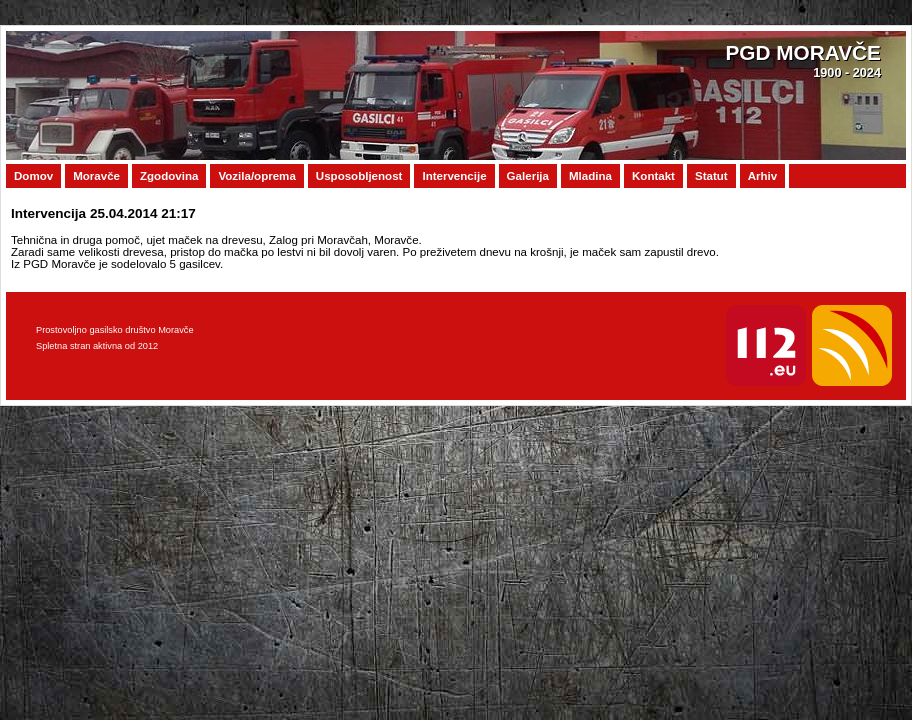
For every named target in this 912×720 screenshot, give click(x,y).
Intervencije (454, 176)
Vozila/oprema (256, 176)
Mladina (590, 176)
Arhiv (763, 176)
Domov (33, 176)
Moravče (96, 176)
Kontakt (653, 176)
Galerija (528, 176)
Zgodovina (169, 176)
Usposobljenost (359, 176)
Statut (711, 176)
